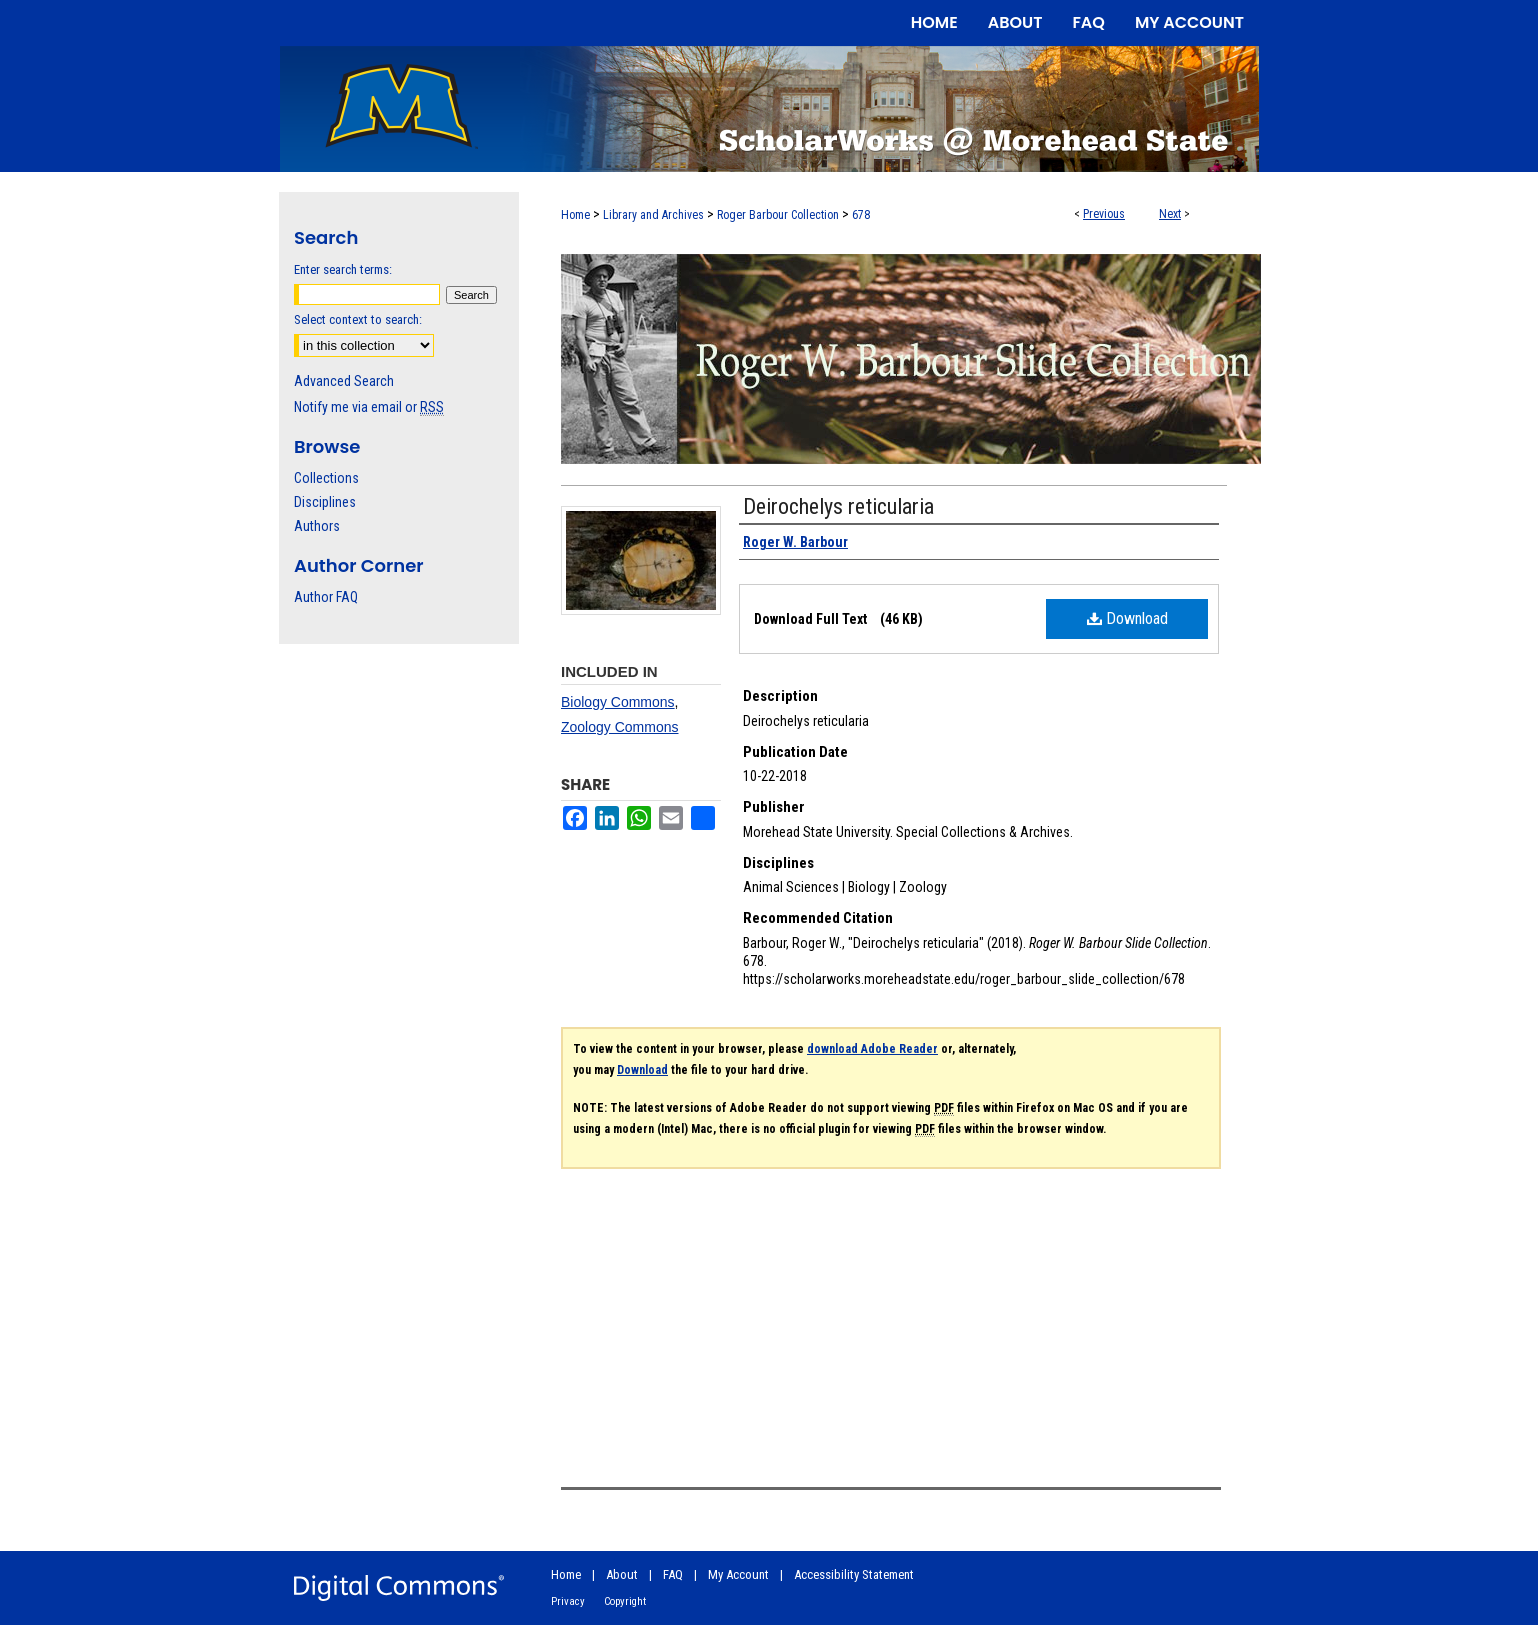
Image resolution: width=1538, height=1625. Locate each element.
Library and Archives (653, 215)
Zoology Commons (620, 727)
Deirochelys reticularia (838, 506)
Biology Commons (618, 702)
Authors (317, 526)
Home (575, 215)
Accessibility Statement (854, 1574)
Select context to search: (358, 319)
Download (1127, 618)
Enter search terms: (343, 269)
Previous (1104, 214)
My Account (738, 1574)
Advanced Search (344, 381)
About (622, 1574)
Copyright (625, 1601)
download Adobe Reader (872, 1049)
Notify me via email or (369, 407)
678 (861, 215)
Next (1170, 214)
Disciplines (325, 502)
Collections (326, 478)
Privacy (568, 1601)
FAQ (673, 1574)
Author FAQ (326, 597)
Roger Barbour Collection (778, 215)
